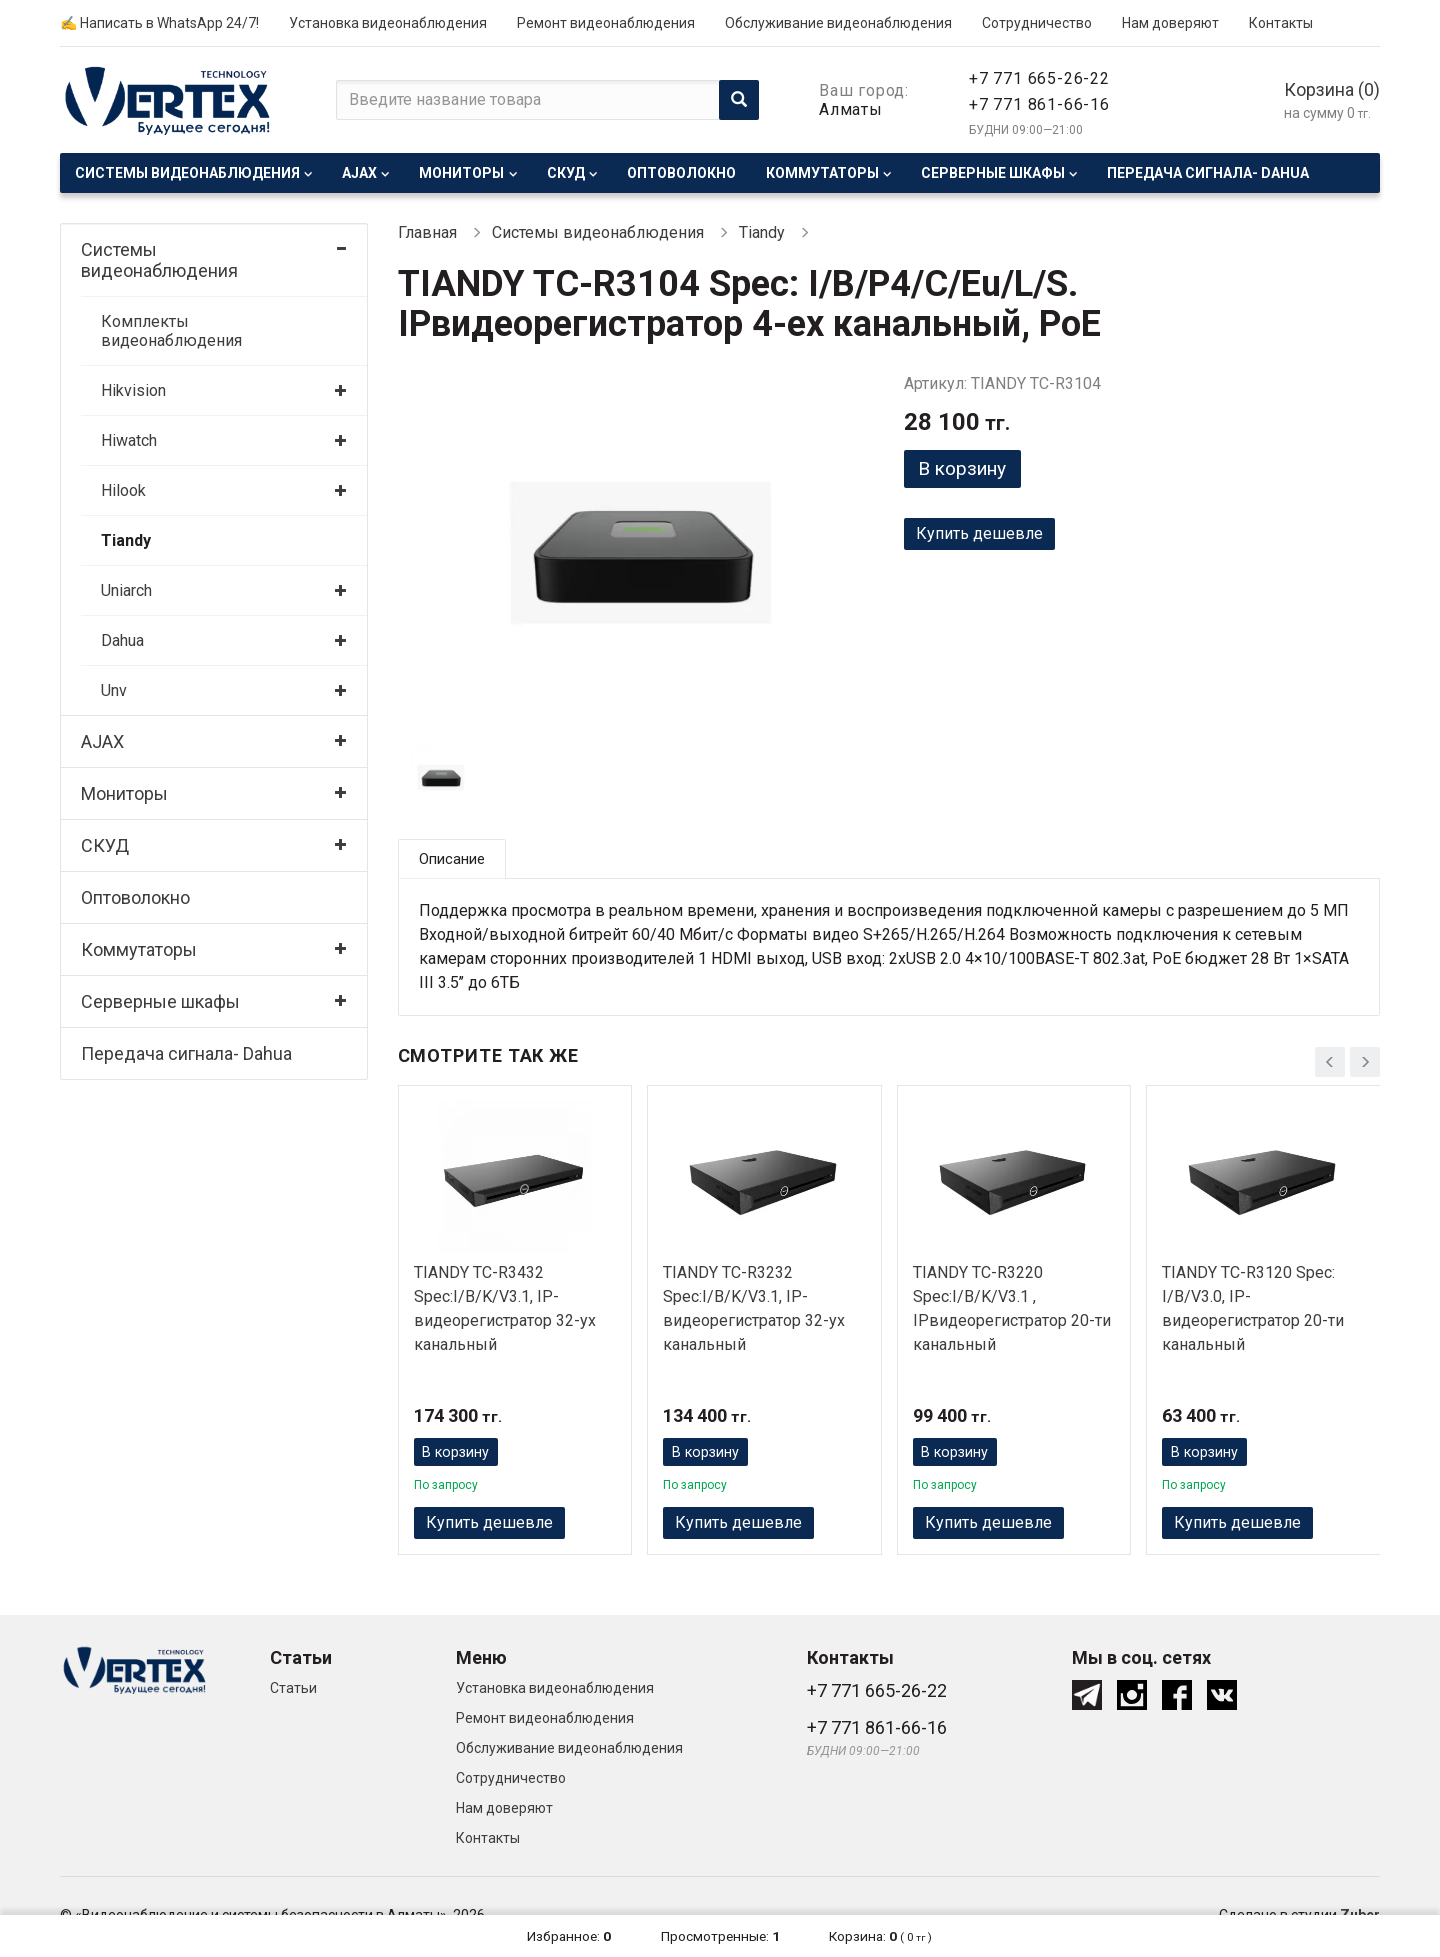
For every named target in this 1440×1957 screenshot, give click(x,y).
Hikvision (133, 390)
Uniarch (126, 590)
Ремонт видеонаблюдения (606, 23)
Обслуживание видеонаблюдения (838, 23)
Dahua (122, 640)
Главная (427, 232)
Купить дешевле (979, 537)
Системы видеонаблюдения (187, 173)
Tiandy (126, 540)
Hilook (123, 490)
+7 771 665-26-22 (1039, 78)
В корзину (969, 470)
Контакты (1281, 23)
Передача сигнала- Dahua (1208, 173)
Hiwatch (129, 440)
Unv (114, 690)
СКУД (566, 173)
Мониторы (461, 173)
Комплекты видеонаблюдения (171, 331)
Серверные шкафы (993, 173)
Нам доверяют (1170, 23)
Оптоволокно (681, 173)
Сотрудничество (1037, 23)
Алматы (851, 109)
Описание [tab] (455, 859)
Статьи (293, 1692)
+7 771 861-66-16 (1039, 104)
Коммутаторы (822, 173)
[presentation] (1330, 1059)
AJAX (359, 173)
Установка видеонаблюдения (388, 23)
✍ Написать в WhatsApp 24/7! (159, 23)
